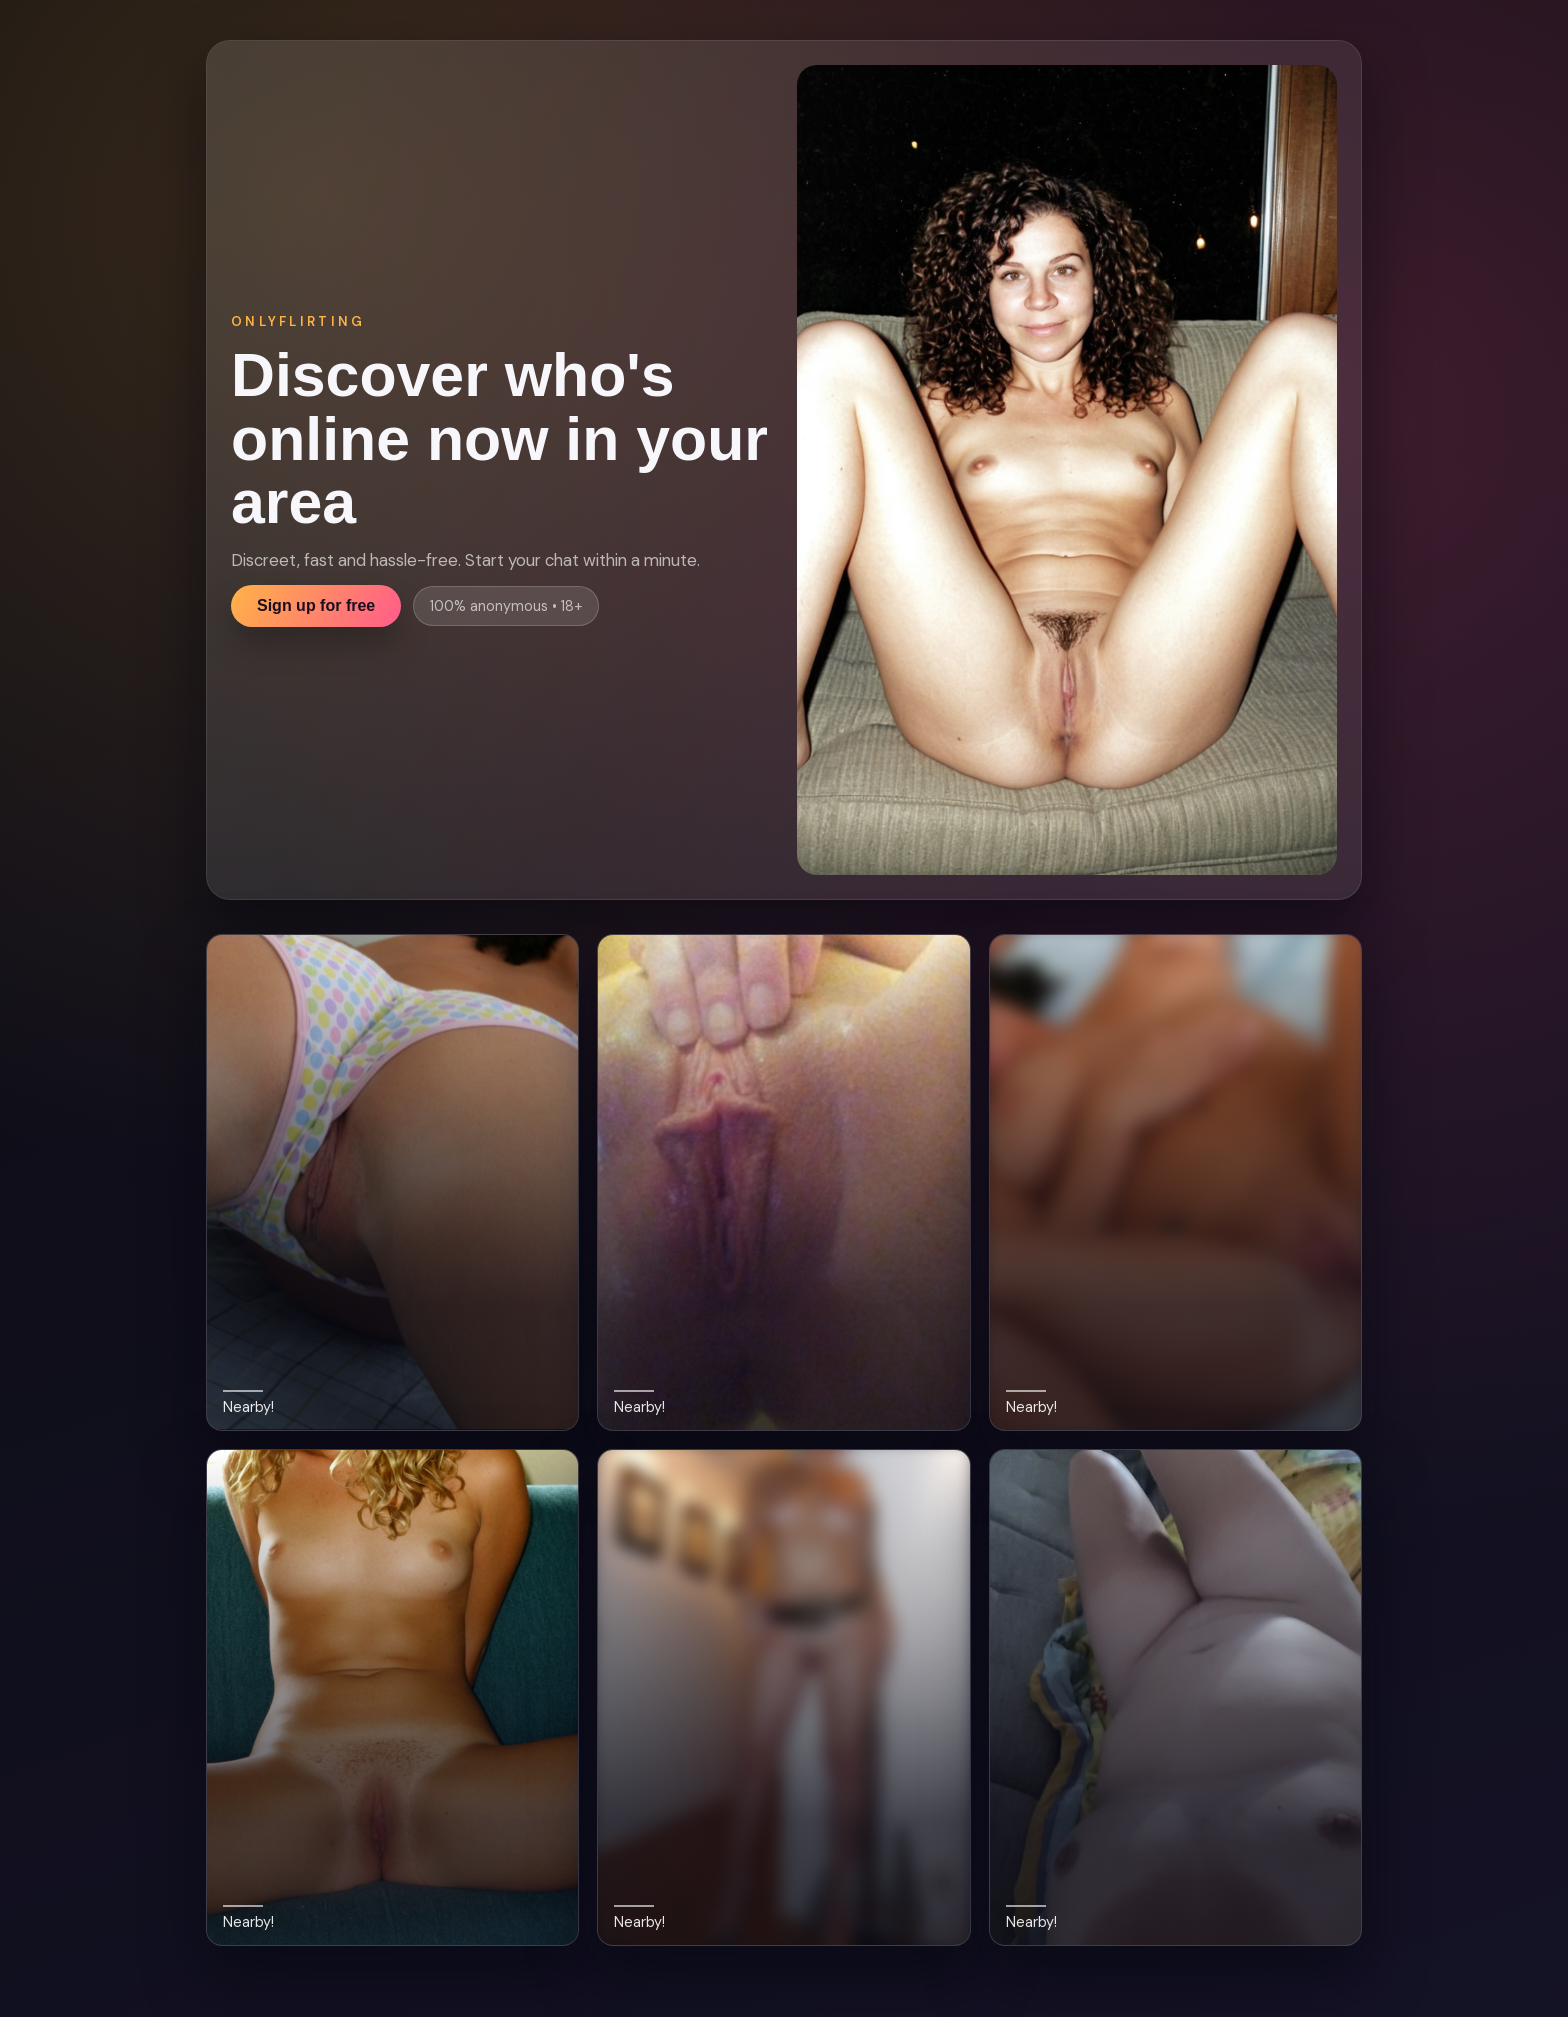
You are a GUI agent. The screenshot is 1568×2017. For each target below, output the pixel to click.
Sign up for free (316, 605)
